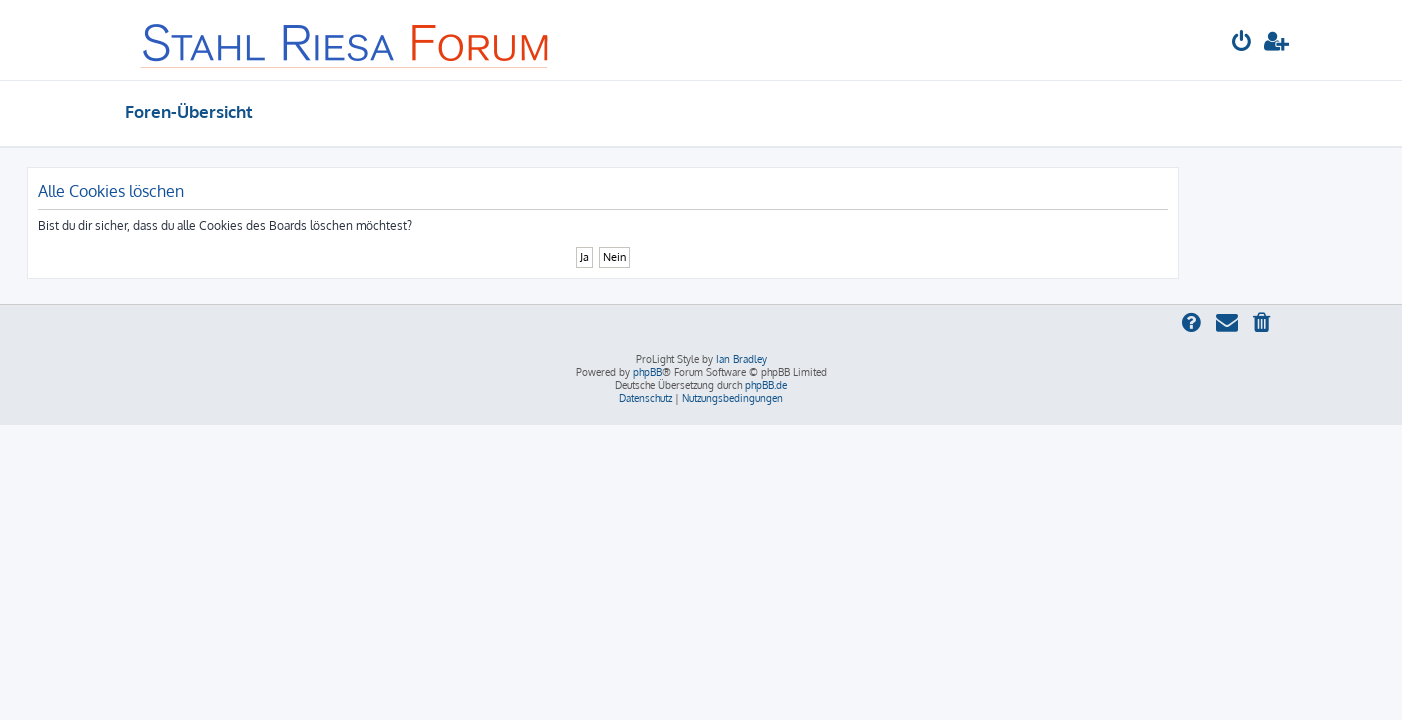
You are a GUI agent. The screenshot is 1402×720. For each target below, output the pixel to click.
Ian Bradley (741, 359)
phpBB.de (766, 385)
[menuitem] (1242, 43)
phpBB (647, 372)
